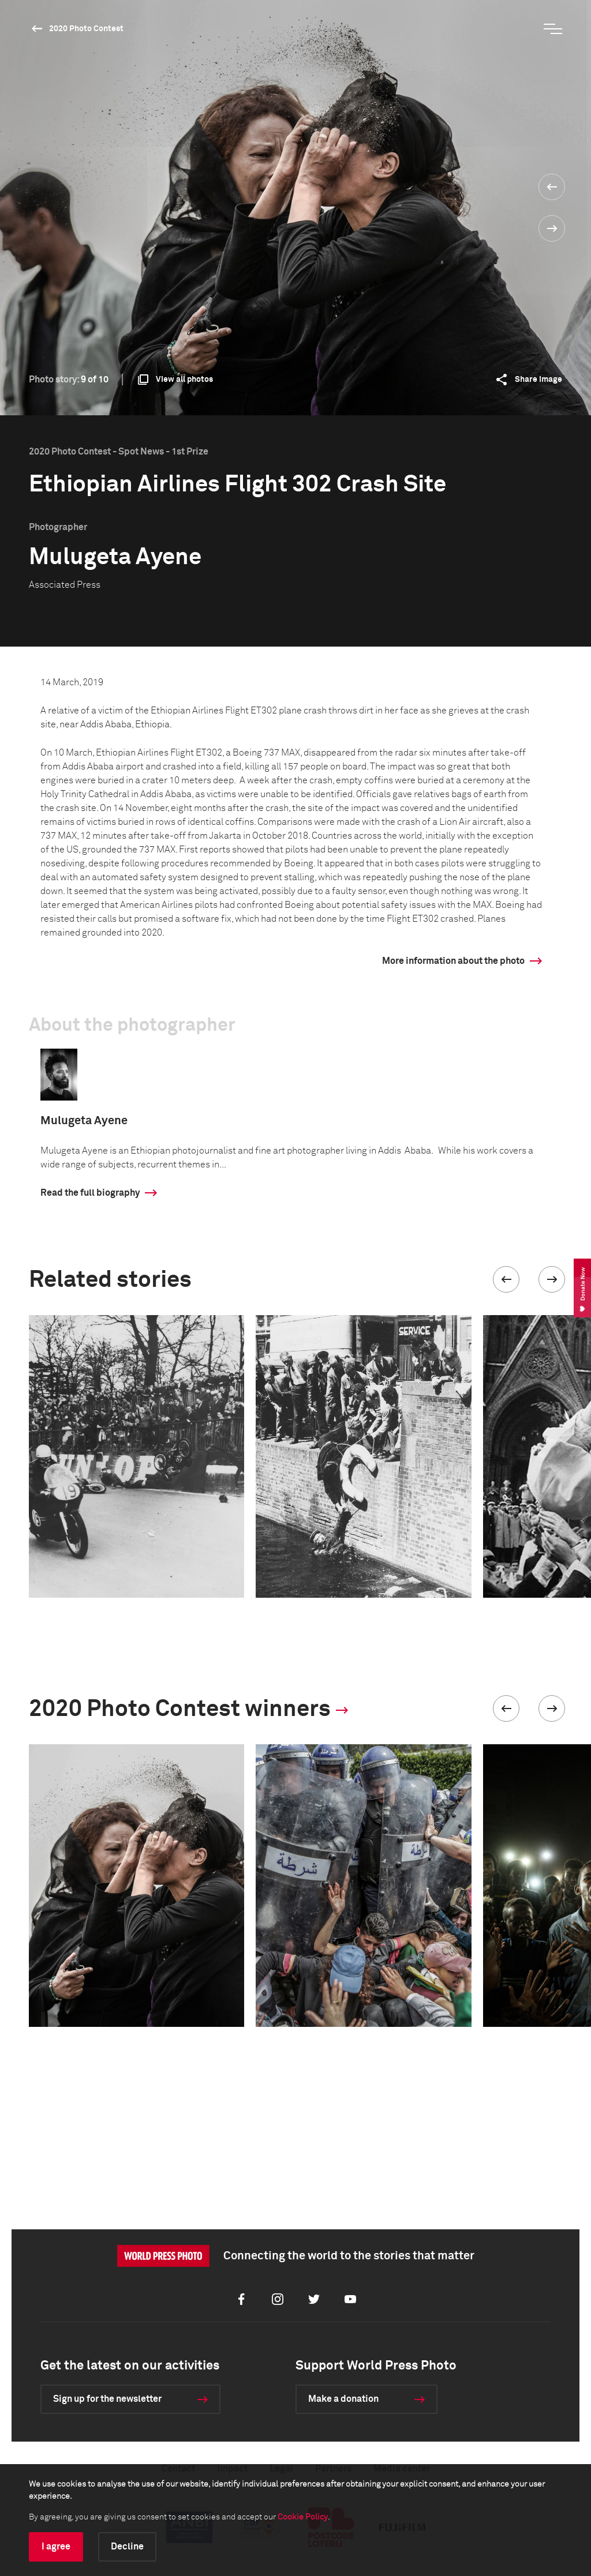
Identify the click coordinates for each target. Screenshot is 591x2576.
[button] (506, 1279)
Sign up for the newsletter (107, 2399)
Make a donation (343, 2399)
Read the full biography (90, 1192)
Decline (127, 2546)
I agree (56, 2546)
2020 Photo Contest (86, 29)
